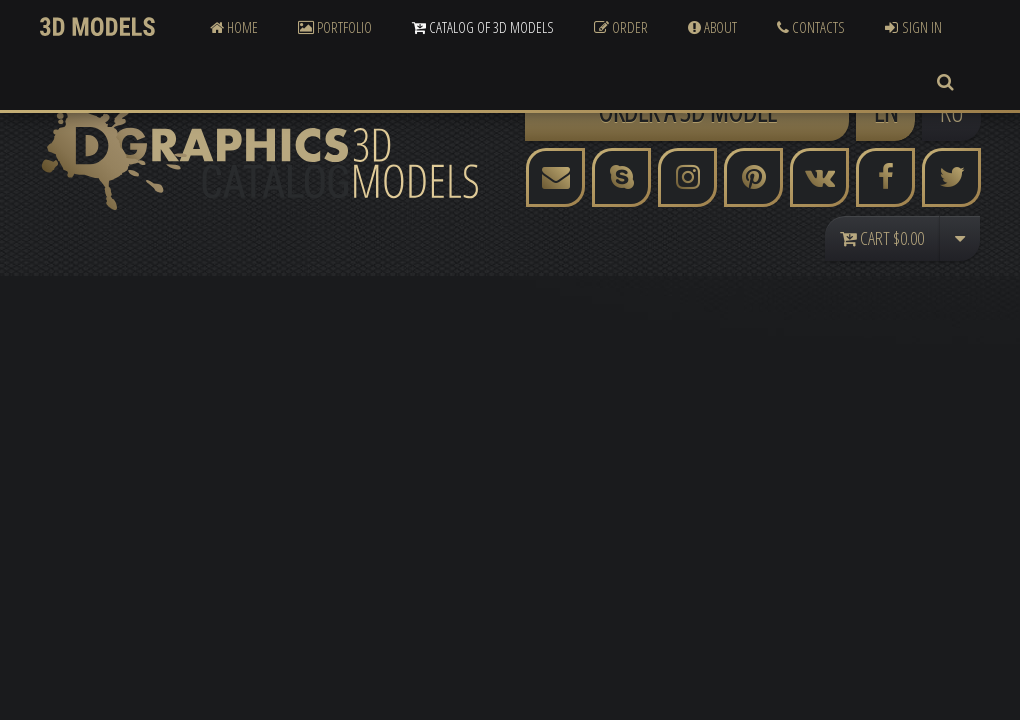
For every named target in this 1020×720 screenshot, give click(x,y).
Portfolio (335, 27)
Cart (882, 238)
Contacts (811, 27)
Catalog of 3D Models (483, 27)
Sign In (913, 27)
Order (621, 27)
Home (234, 27)
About (712, 27)
